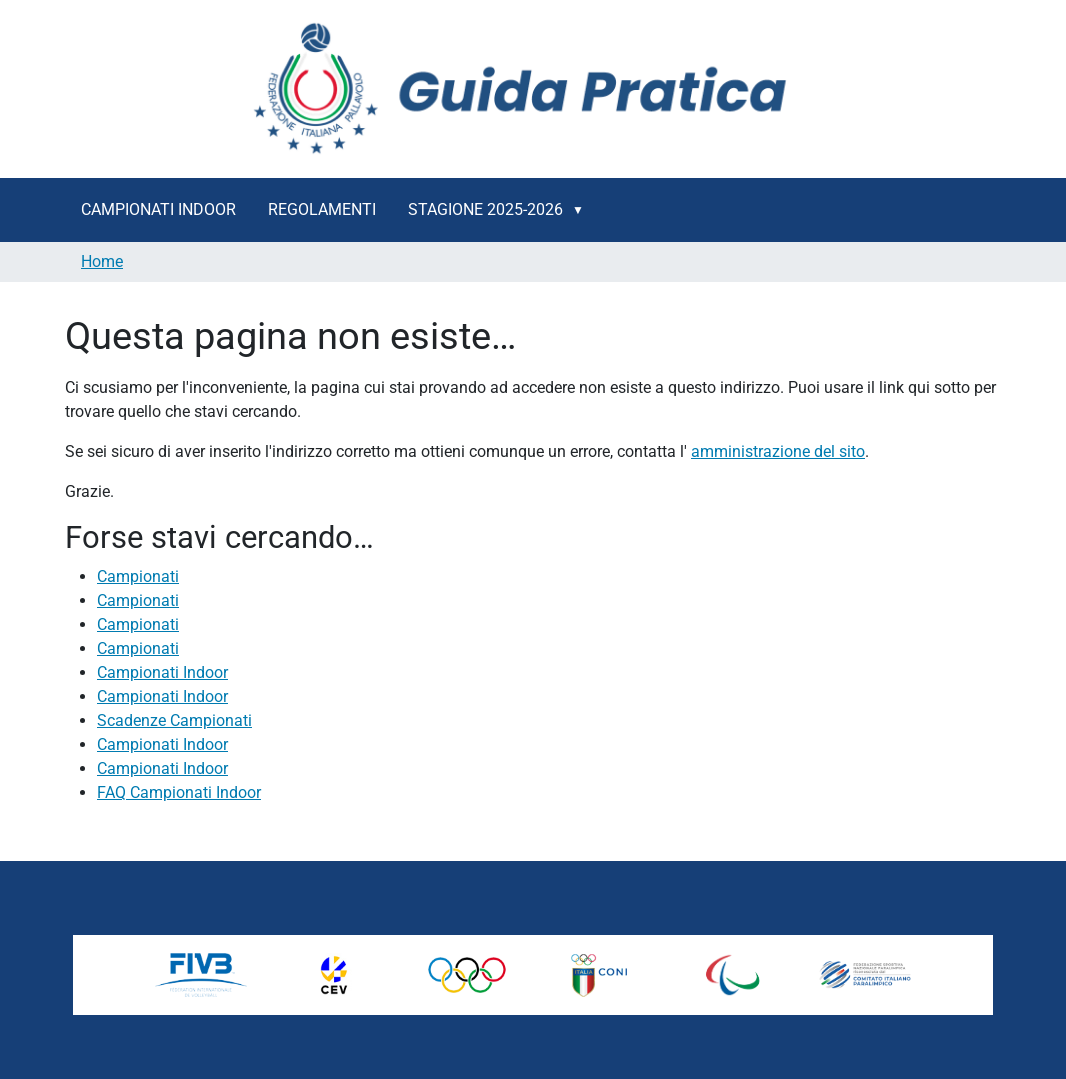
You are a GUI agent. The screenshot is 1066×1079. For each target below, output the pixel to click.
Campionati (138, 576)
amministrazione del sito (778, 451)
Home (102, 261)
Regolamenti (322, 209)
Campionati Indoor (158, 209)
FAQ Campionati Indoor (179, 792)
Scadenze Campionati (174, 720)
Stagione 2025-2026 (485, 209)
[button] (582, 210)
